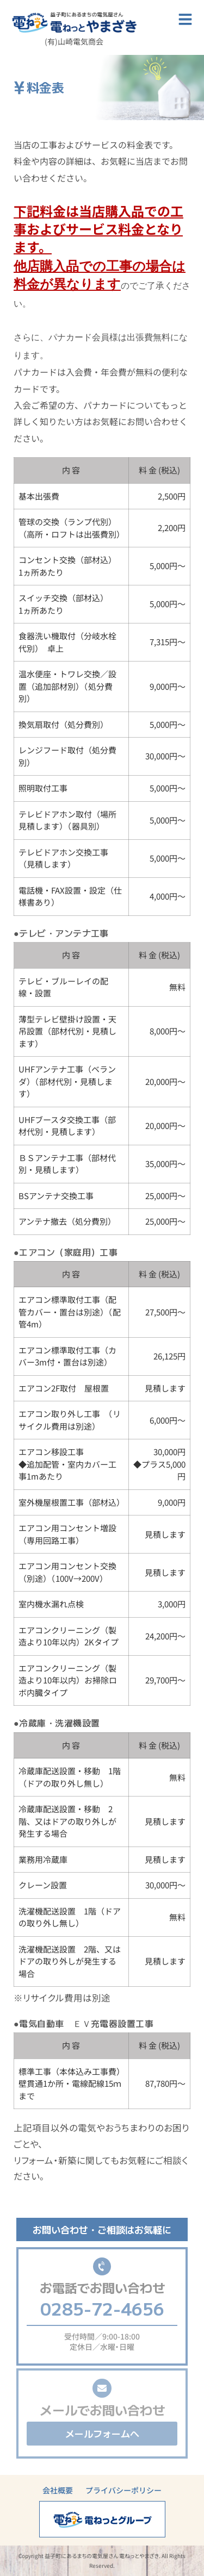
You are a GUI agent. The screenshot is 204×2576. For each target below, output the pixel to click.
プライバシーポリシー (123, 2490)
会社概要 (57, 2490)
